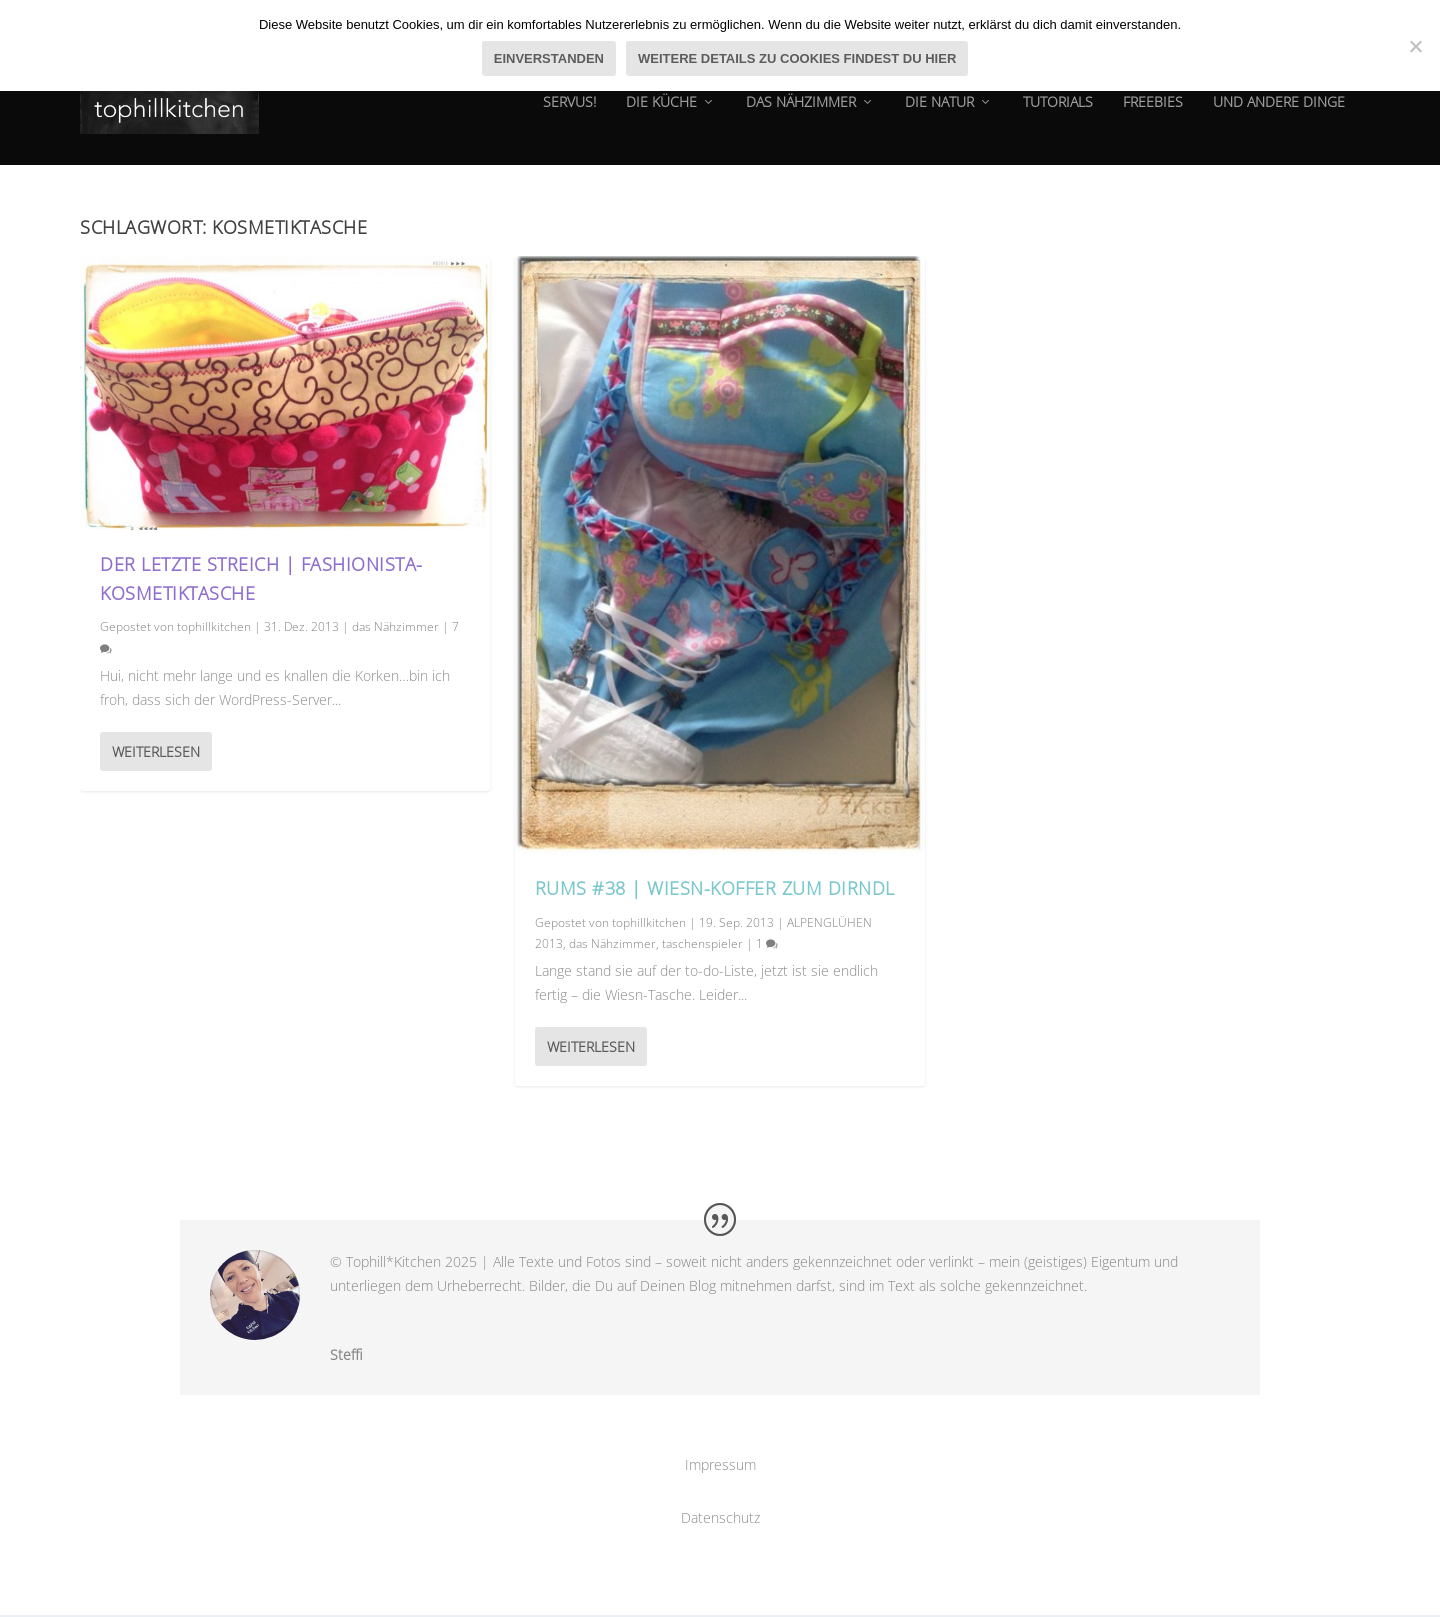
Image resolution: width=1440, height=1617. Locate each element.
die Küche (661, 114)
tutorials (1058, 114)
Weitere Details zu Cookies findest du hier (797, 58)
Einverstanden (549, 58)
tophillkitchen (214, 628)
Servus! (569, 114)
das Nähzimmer (801, 114)
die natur (939, 114)
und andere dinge (1279, 114)
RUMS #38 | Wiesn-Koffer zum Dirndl (715, 890)
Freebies (1153, 114)
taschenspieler (702, 945)
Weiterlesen (156, 753)
